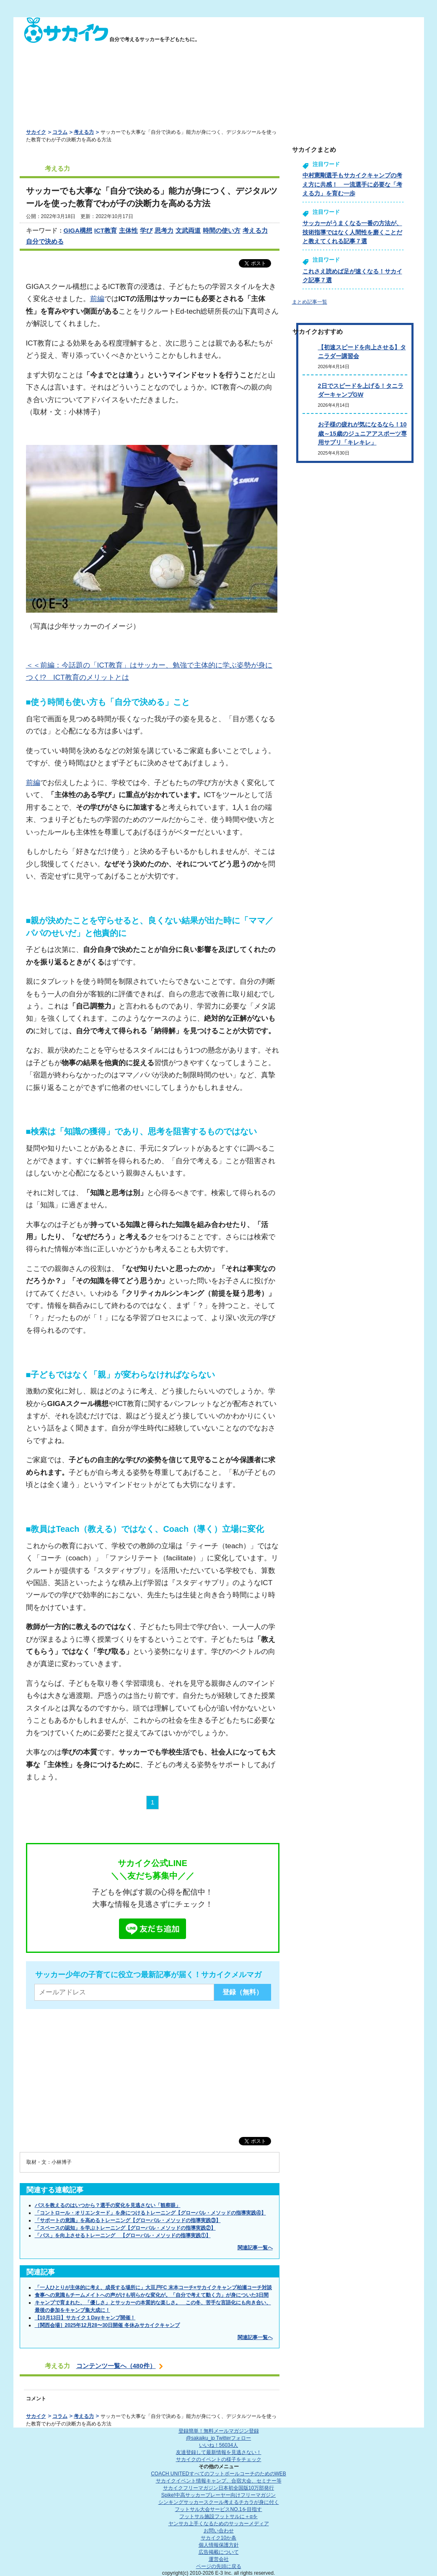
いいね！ (218, 2445)
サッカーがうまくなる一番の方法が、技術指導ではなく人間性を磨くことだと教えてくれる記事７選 (352, 232)
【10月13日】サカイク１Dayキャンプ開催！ (85, 2318)
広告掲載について (219, 2552)
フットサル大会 (218, 2509)
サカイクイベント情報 (219, 2481)
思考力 (164, 230)
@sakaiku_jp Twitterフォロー (218, 2438)
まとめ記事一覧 (309, 302)
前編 (97, 298)
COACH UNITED (218, 2474)
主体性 (128, 230)
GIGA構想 (78, 230)
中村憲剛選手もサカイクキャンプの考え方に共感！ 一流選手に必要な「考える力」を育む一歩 (352, 184)
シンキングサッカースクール (218, 2502)
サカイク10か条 (218, 2538)
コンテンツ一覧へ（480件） (116, 2365)
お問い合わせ (219, 2531)
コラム (59, 132)
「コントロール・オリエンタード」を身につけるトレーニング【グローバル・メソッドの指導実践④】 (150, 2213)
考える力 (84, 132)
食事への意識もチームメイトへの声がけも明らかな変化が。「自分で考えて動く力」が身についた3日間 (152, 2295)
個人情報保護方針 (219, 2545)
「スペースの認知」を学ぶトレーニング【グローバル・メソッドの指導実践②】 (125, 2228)
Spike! (218, 2495)
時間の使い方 (221, 230)
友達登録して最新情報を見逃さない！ (218, 2452)
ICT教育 (105, 230)
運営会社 (219, 2559)
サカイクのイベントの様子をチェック (218, 2459)
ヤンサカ (218, 2524)
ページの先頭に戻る (218, 2566)
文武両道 (188, 230)
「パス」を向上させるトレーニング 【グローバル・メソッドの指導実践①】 (123, 2235)
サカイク (36, 132)
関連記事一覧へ (255, 2248)
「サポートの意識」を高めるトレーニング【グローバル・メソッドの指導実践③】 (128, 2220)
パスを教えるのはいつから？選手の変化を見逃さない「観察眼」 (108, 2205)
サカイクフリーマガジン (218, 2488)
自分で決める (45, 241)
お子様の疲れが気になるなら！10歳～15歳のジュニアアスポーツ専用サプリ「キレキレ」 (362, 433)
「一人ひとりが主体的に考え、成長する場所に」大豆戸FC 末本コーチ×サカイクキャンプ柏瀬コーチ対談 (153, 2287)
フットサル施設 (218, 2516)
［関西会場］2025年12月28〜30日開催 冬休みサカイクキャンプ (107, 2325)
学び (146, 230)
